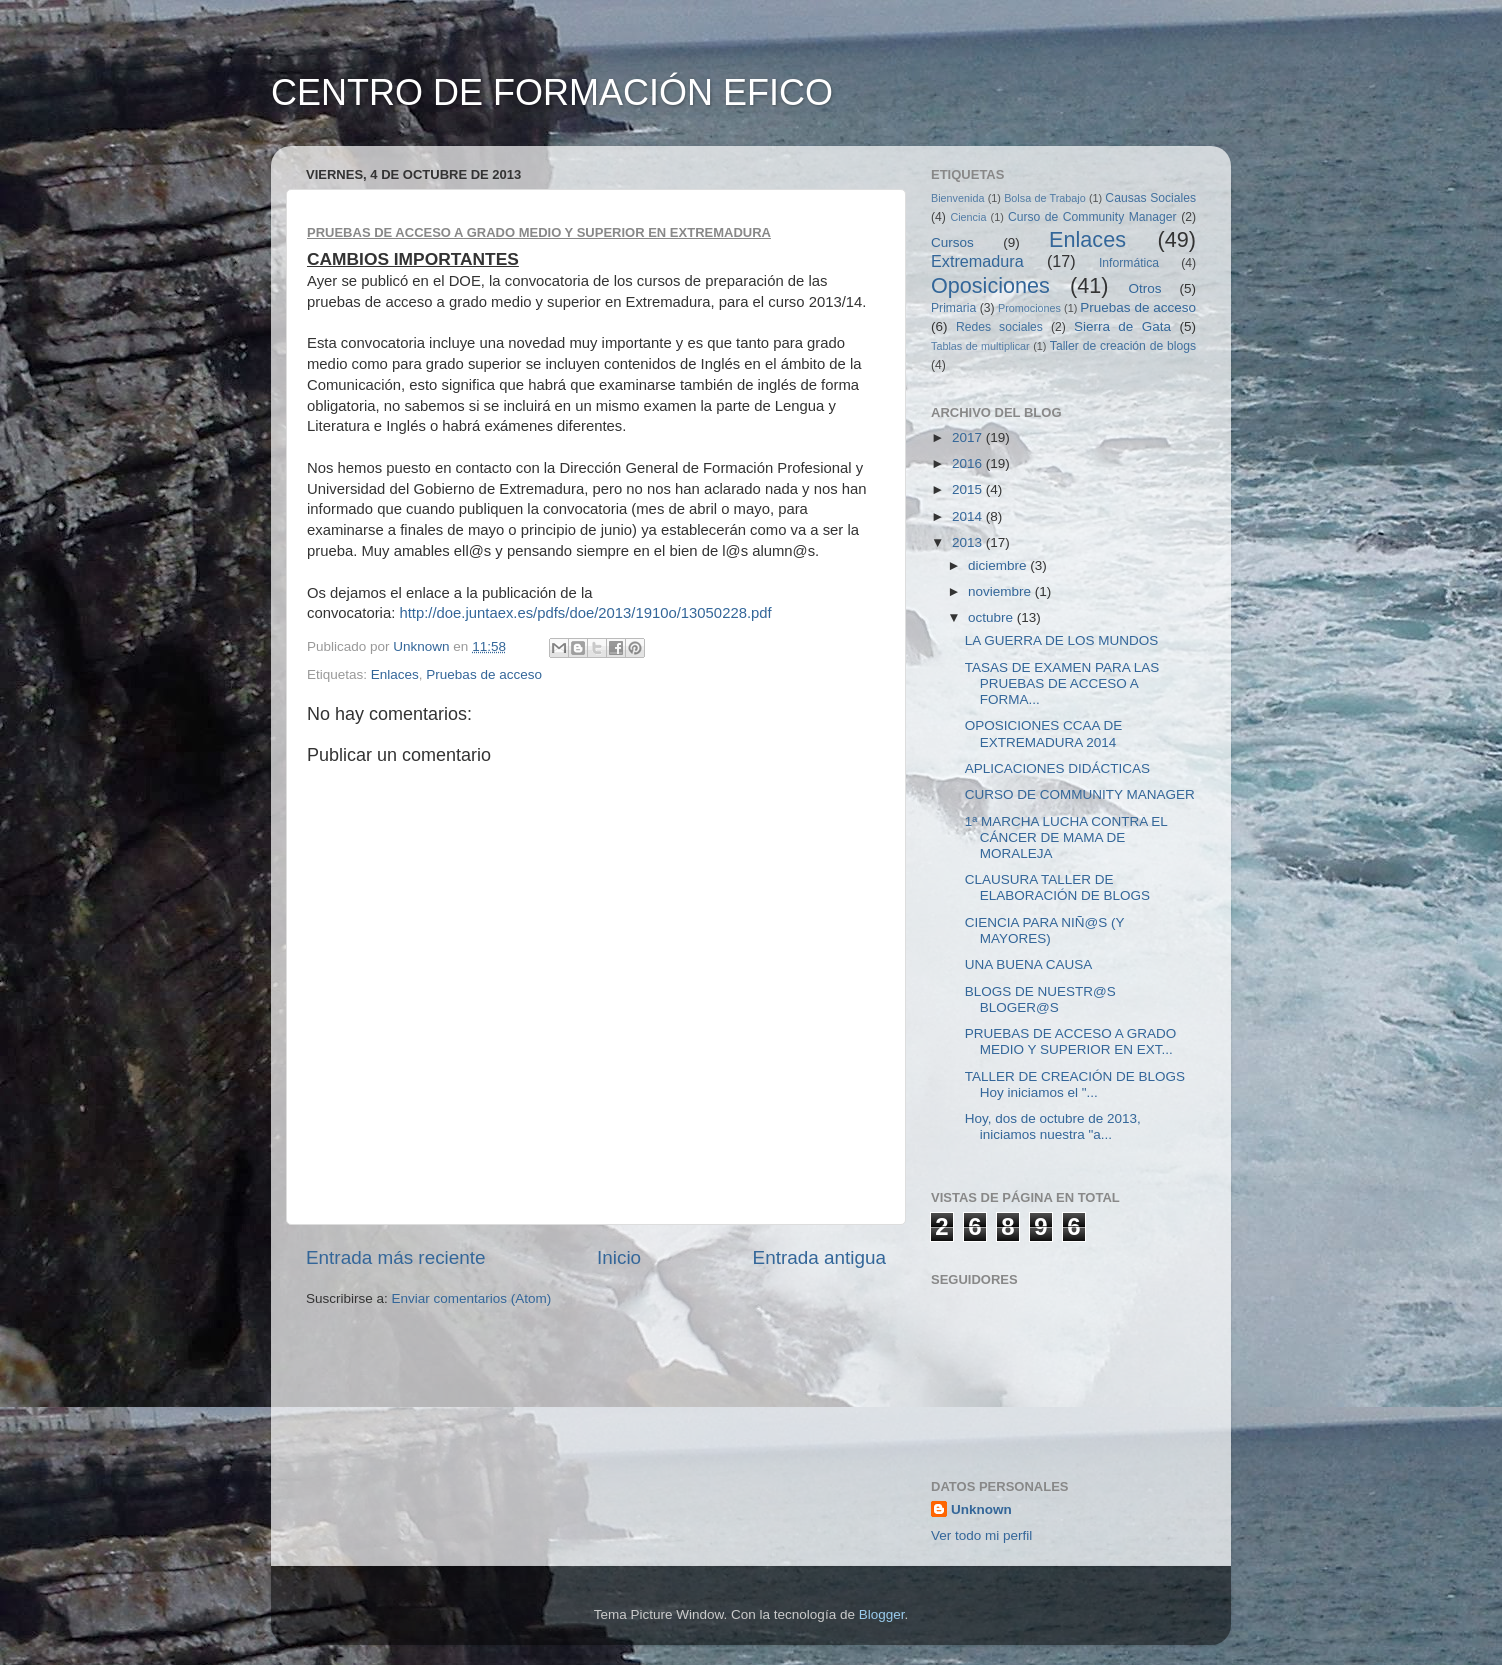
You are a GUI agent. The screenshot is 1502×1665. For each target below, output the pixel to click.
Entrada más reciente (396, 1257)
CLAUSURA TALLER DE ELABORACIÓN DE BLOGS (1057, 887)
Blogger (882, 1614)
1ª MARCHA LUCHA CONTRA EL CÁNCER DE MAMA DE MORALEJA (1066, 837)
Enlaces (395, 674)
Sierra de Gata (1122, 326)
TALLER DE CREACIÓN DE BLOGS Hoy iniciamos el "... (1075, 1084)
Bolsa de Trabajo (1045, 198)
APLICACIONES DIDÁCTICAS (1057, 768)
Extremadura (977, 261)
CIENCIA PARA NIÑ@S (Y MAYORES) (1045, 930)
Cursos (952, 242)
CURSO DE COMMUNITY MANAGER (1080, 794)
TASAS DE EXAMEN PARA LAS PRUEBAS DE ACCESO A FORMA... (1062, 683)
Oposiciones (990, 285)
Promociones (1029, 308)
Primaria (953, 308)
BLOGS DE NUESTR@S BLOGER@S (1040, 999)
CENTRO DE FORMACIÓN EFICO (552, 92)
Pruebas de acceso (484, 674)
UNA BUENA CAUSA (1029, 964)
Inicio (619, 1257)
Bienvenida (957, 198)
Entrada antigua (819, 1257)
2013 (969, 542)
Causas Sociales (1150, 198)
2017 (969, 437)
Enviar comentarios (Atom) (472, 1298)
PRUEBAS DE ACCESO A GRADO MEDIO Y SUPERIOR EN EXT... (1071, 1041)
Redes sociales (999, 327)
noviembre (1001, 591)
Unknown (981, 1509)
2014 (969, 516)
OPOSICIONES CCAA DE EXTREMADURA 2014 (1044, 733)
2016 (969, 463)
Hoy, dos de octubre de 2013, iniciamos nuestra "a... (1053, 1126)
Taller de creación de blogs (1123, 346)
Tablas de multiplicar (980, 346)
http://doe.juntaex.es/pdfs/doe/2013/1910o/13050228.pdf (585, 613)
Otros (1145, 288)
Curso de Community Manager (1092, 217)
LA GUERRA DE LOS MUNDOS (1062, 640)
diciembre (999, 565)
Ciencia (968, 217)
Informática (1129, 263)
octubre (992, 617)
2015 (969, 489)
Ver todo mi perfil (981, 1535)
